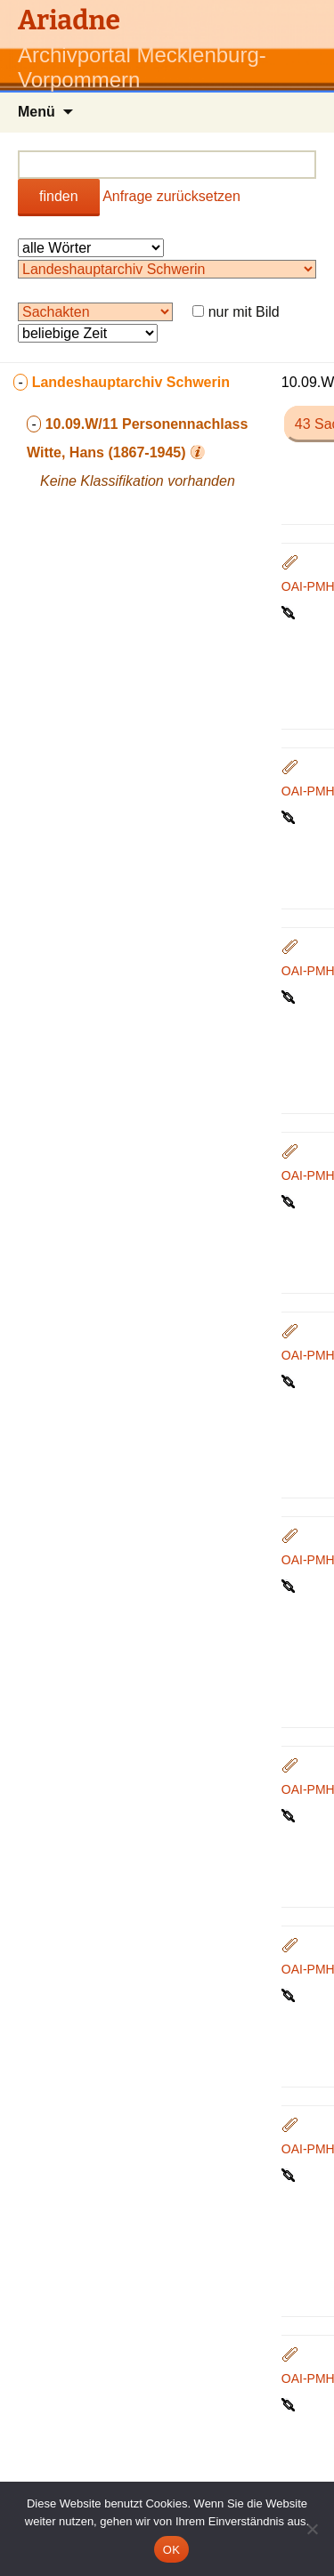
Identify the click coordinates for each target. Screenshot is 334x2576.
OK (171, 2549)
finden (58, 196)
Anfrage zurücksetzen (171, 196)
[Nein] (312, 2529)
